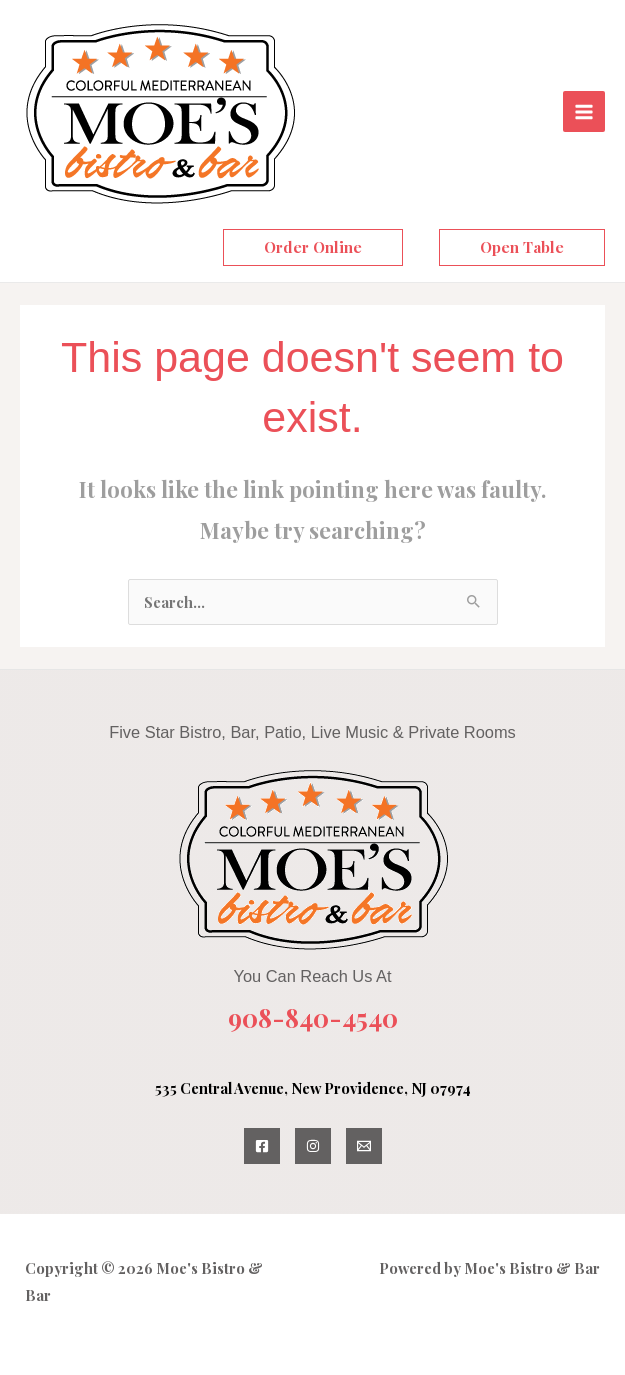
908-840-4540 (313, 1017)
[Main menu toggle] (584, 112)
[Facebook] (262, 1146)
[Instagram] (313, 1146)
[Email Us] (364, 1146)
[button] (313, 247)
